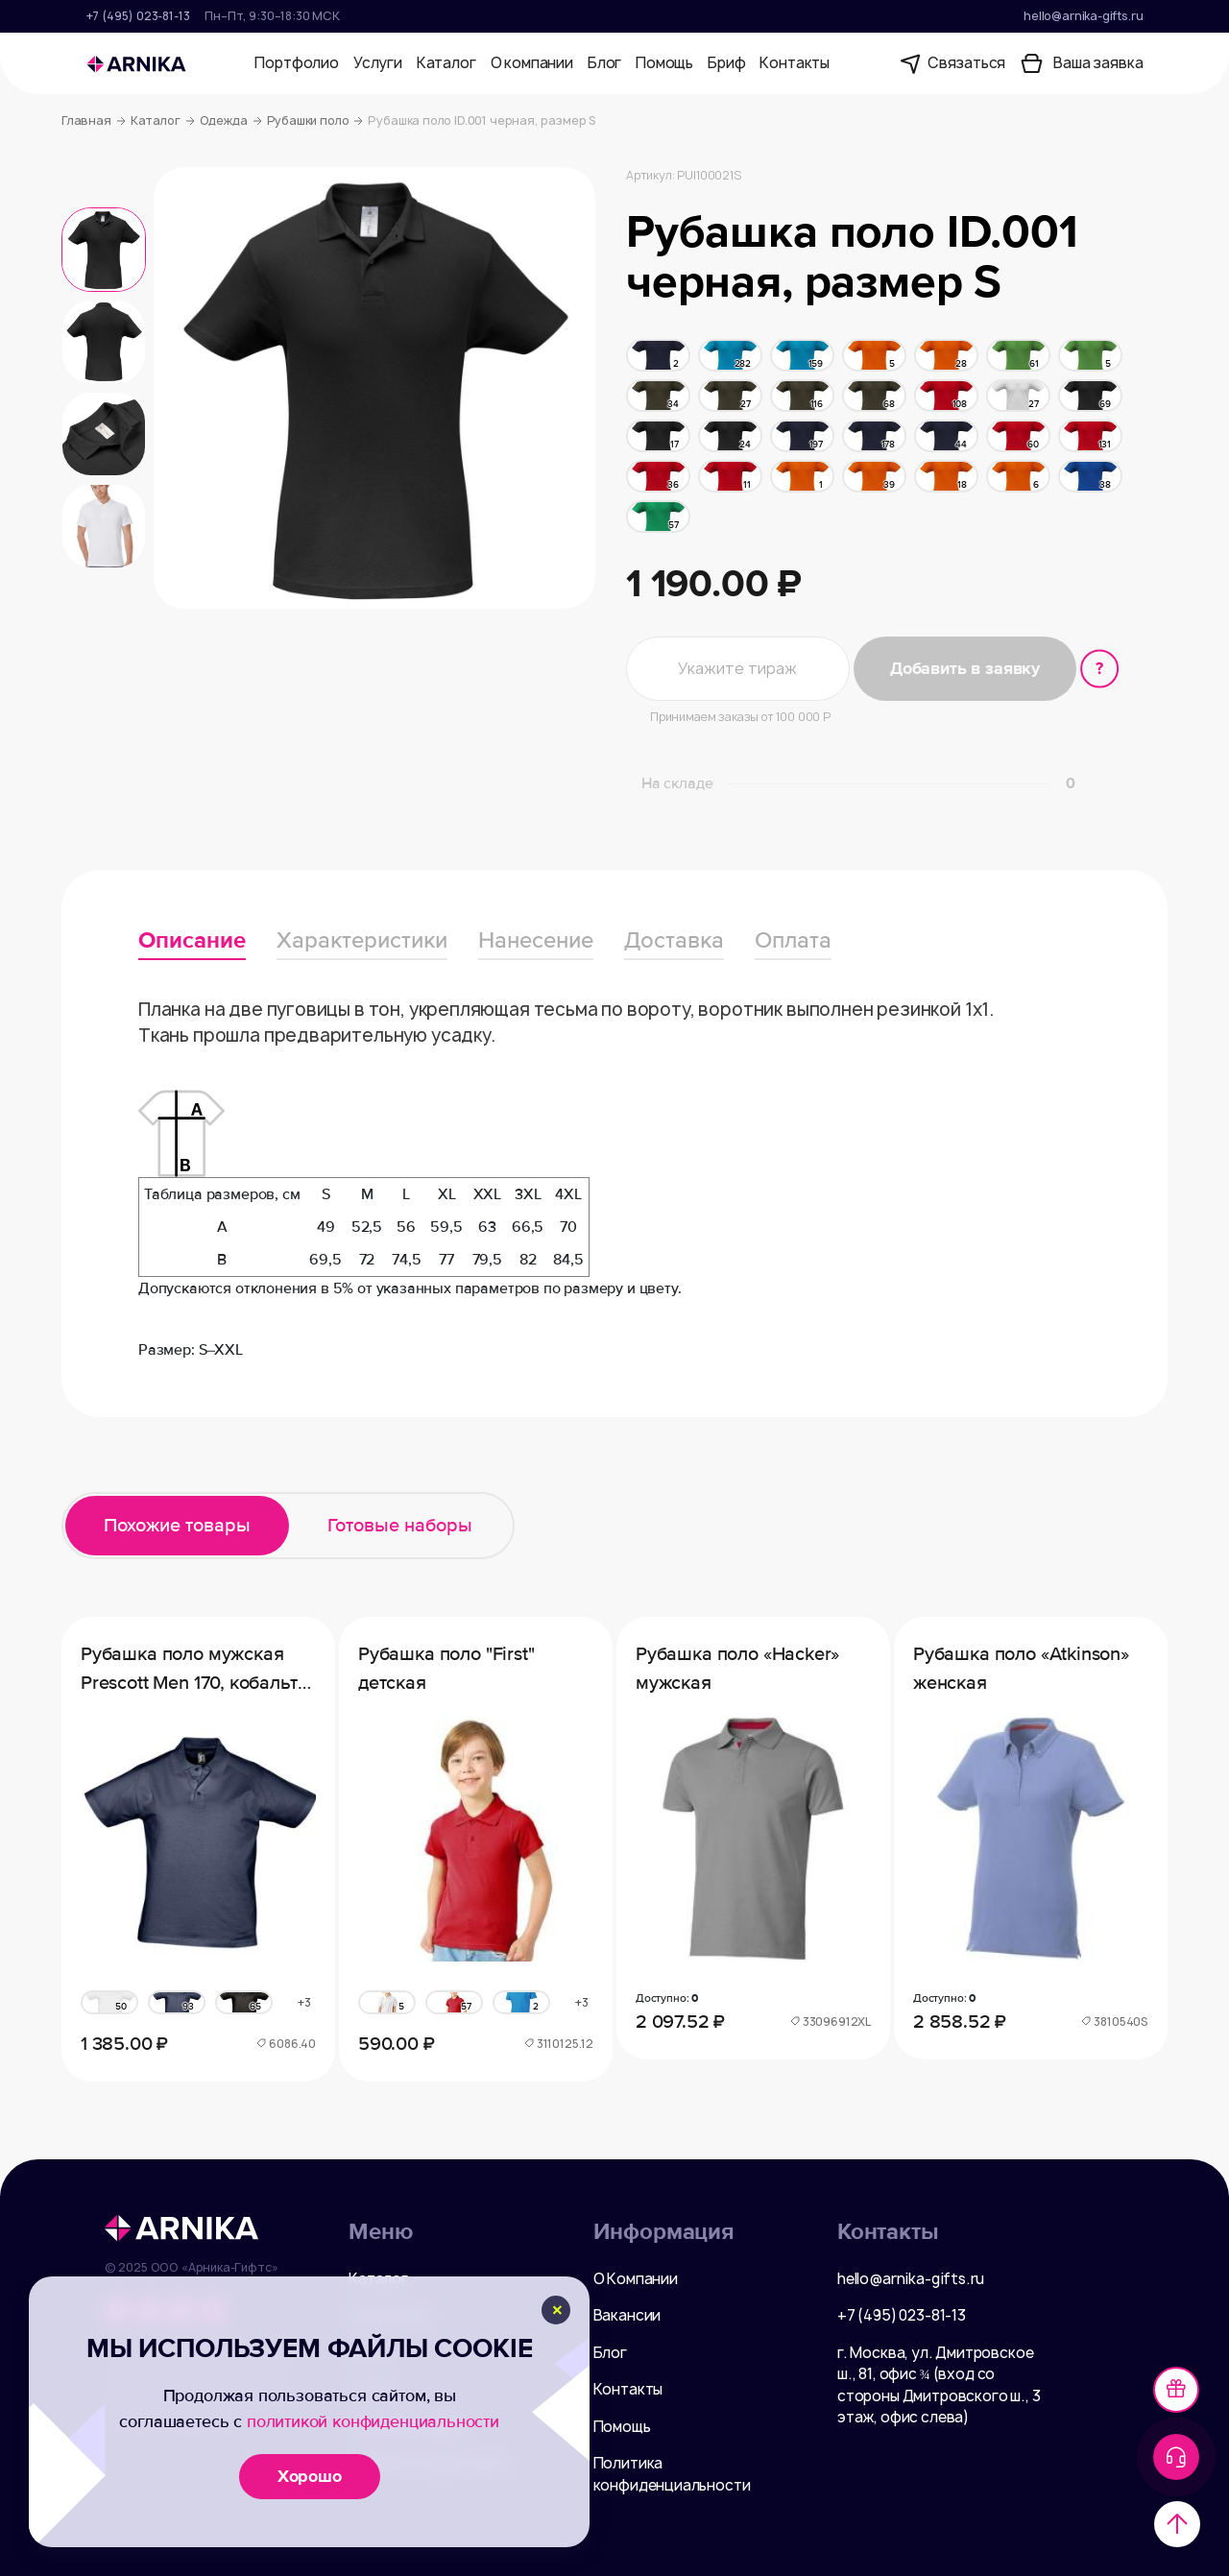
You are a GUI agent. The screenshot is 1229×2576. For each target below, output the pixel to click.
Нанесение (535, 940)
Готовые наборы (399, 1525)
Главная (93, 121)
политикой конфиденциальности (373, 2421)
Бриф (726, 63)
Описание (192, 940)
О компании (532, 63)
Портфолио (296, 63)
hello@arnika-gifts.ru (1083, 16)
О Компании (635, 2279)
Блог (604, 63)
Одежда (231, 121)
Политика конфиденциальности (672, 2474)
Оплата (793, 940)
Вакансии (627, 2315)
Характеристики (362, 940)
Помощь (664, 63)
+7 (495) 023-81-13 (138, 16)
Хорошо (309, 2476)
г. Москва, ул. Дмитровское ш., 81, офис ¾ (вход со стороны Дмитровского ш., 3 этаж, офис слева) (938, 2385)
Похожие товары (177, 1525)
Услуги (377, 63)
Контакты (794, 63)
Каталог (446, 63)
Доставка (674, 940)
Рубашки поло (315, 121)
